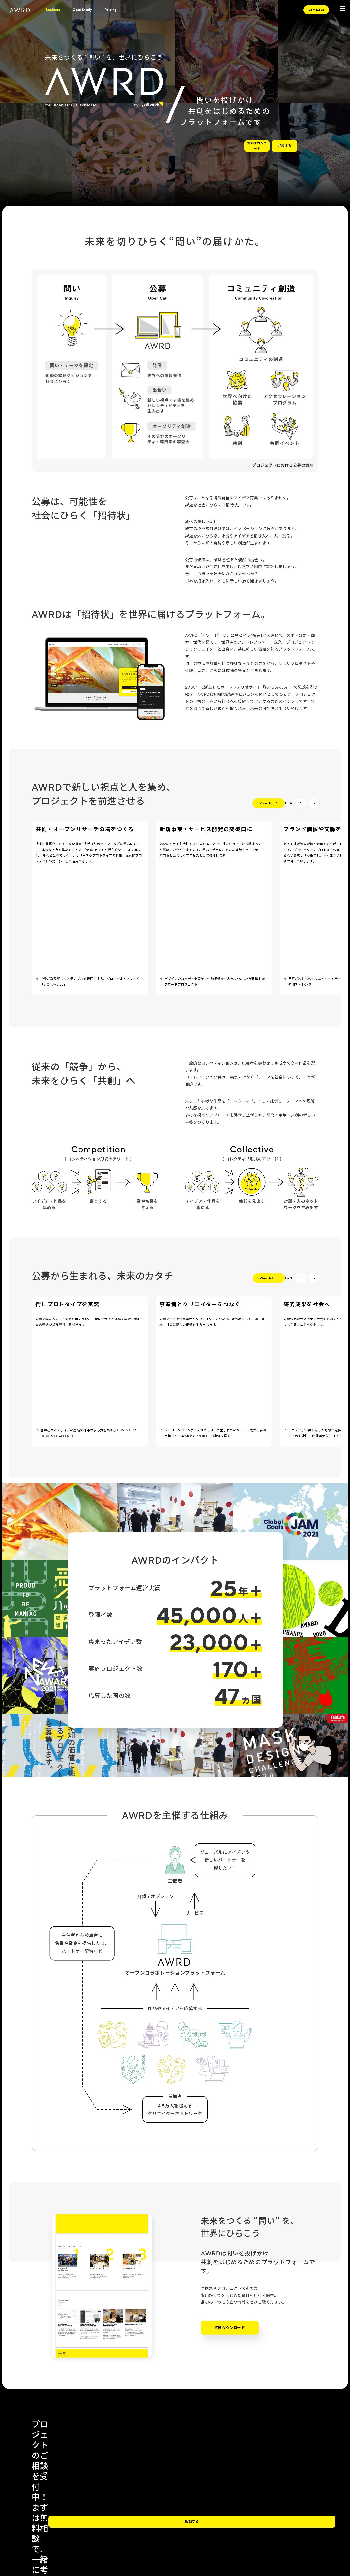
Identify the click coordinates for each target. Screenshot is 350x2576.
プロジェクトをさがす (45, 2516)
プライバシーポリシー (121, 2556)
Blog (32, 2507)
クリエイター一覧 (41, 2526)
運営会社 (207, 2556)
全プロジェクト (39, 2556)
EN (288, 2557)
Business (52, 10)
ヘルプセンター (68, 2556)
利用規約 (92, 2556)
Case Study (82, 10)
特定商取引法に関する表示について (168, 2556)
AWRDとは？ (38, 2498)
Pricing (110, 10)
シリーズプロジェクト (44, 2534)
